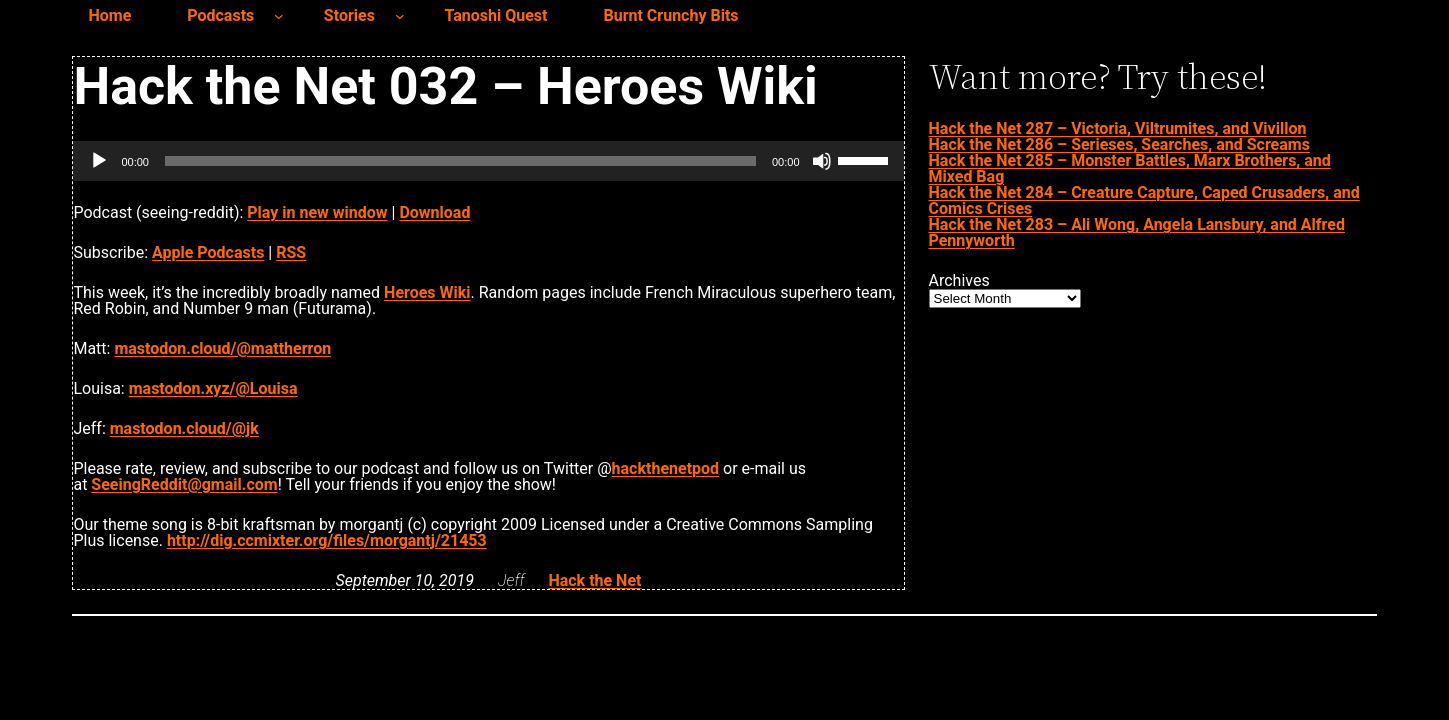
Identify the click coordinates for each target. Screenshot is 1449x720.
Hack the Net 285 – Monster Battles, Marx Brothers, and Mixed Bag (1130, 168)
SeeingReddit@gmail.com (184, 484)
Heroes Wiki (427, 292)
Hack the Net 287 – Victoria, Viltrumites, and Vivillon (1118, 128)
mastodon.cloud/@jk (184, 428)
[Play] (99, 161)
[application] (488, 161)
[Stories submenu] (400, 16)
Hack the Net (594, 580)
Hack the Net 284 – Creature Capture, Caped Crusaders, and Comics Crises (1144, 200)
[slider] (460, 161)
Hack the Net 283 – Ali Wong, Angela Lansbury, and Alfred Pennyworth (1137, 232)
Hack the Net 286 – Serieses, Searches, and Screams (1119, 144)
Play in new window (317, 212)
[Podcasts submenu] (279, 16)
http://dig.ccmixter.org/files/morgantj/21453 (327, 540)
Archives (959, 281)
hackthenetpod (665, 468)
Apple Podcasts (208, 252)
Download (434, 212)
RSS (291, 252)
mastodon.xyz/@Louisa (213, 388)
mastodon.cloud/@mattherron (222, 348)
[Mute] (822, 161)
